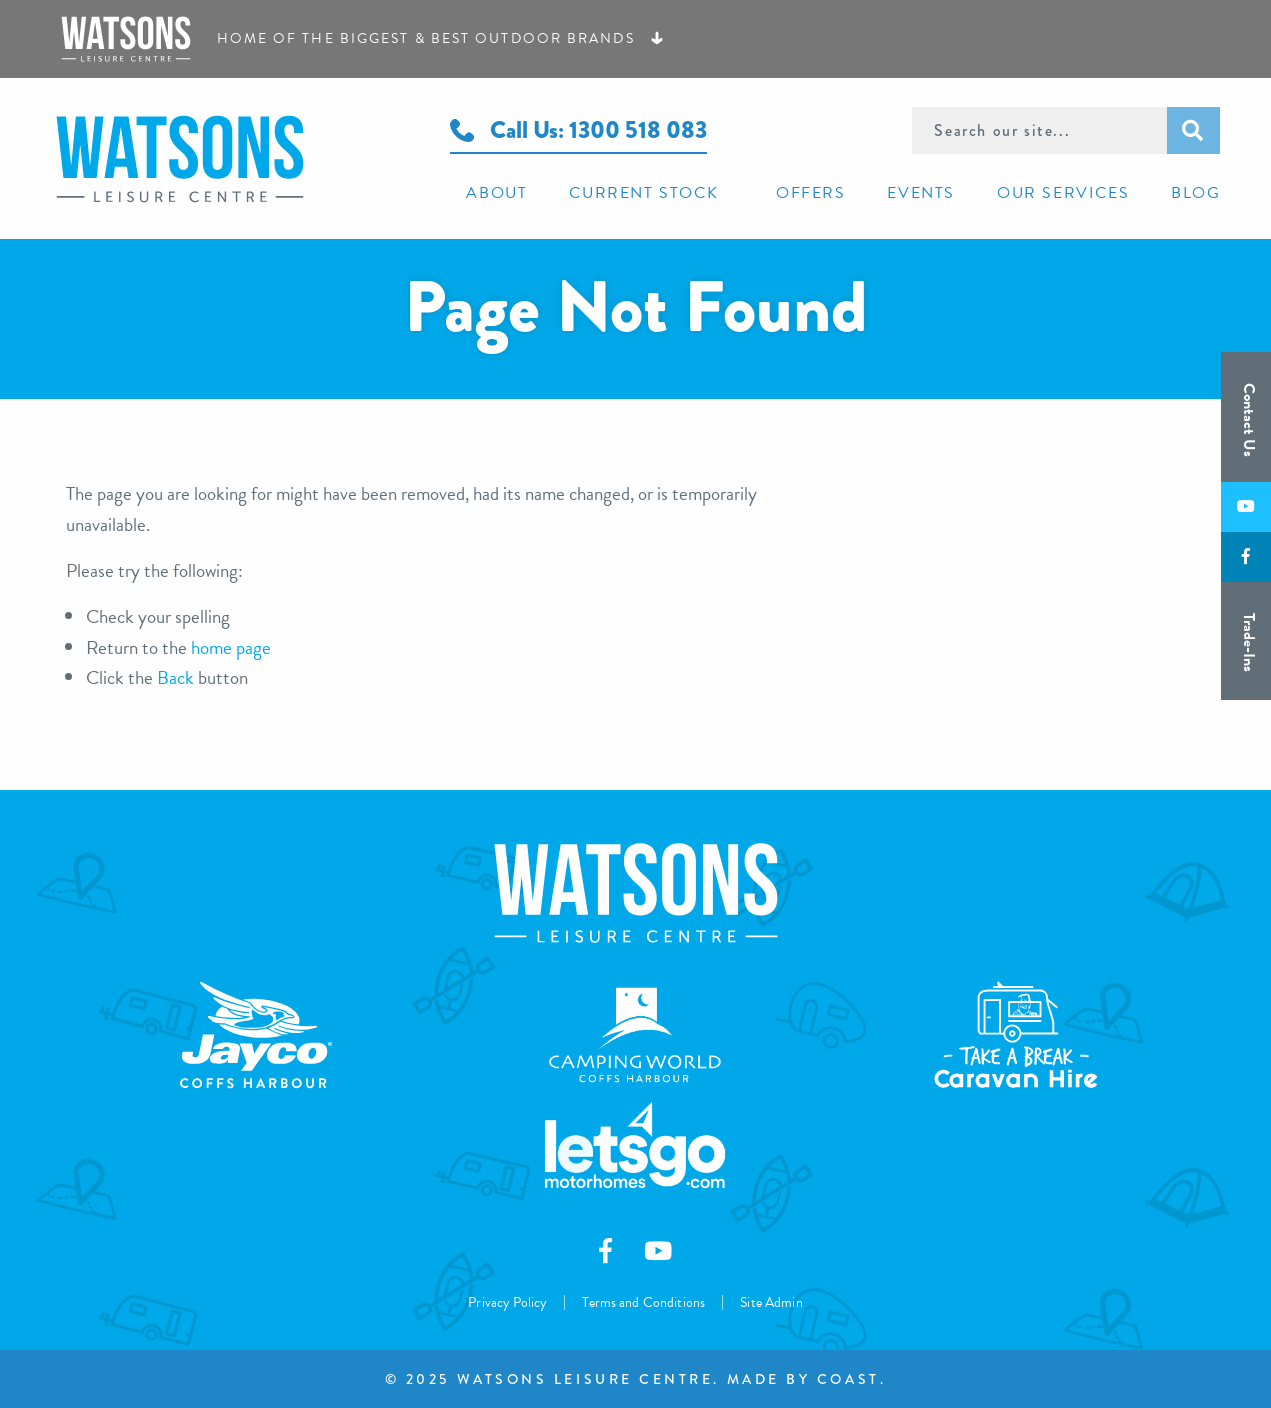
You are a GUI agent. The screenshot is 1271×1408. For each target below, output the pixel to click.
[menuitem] (488, 192)
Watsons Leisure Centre (236, 159)
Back (175, 677)
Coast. (851, 1379)
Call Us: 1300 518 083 (578, 129)
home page (231, 647)
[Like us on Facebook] (1246, 557)
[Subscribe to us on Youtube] (1246, 507)
